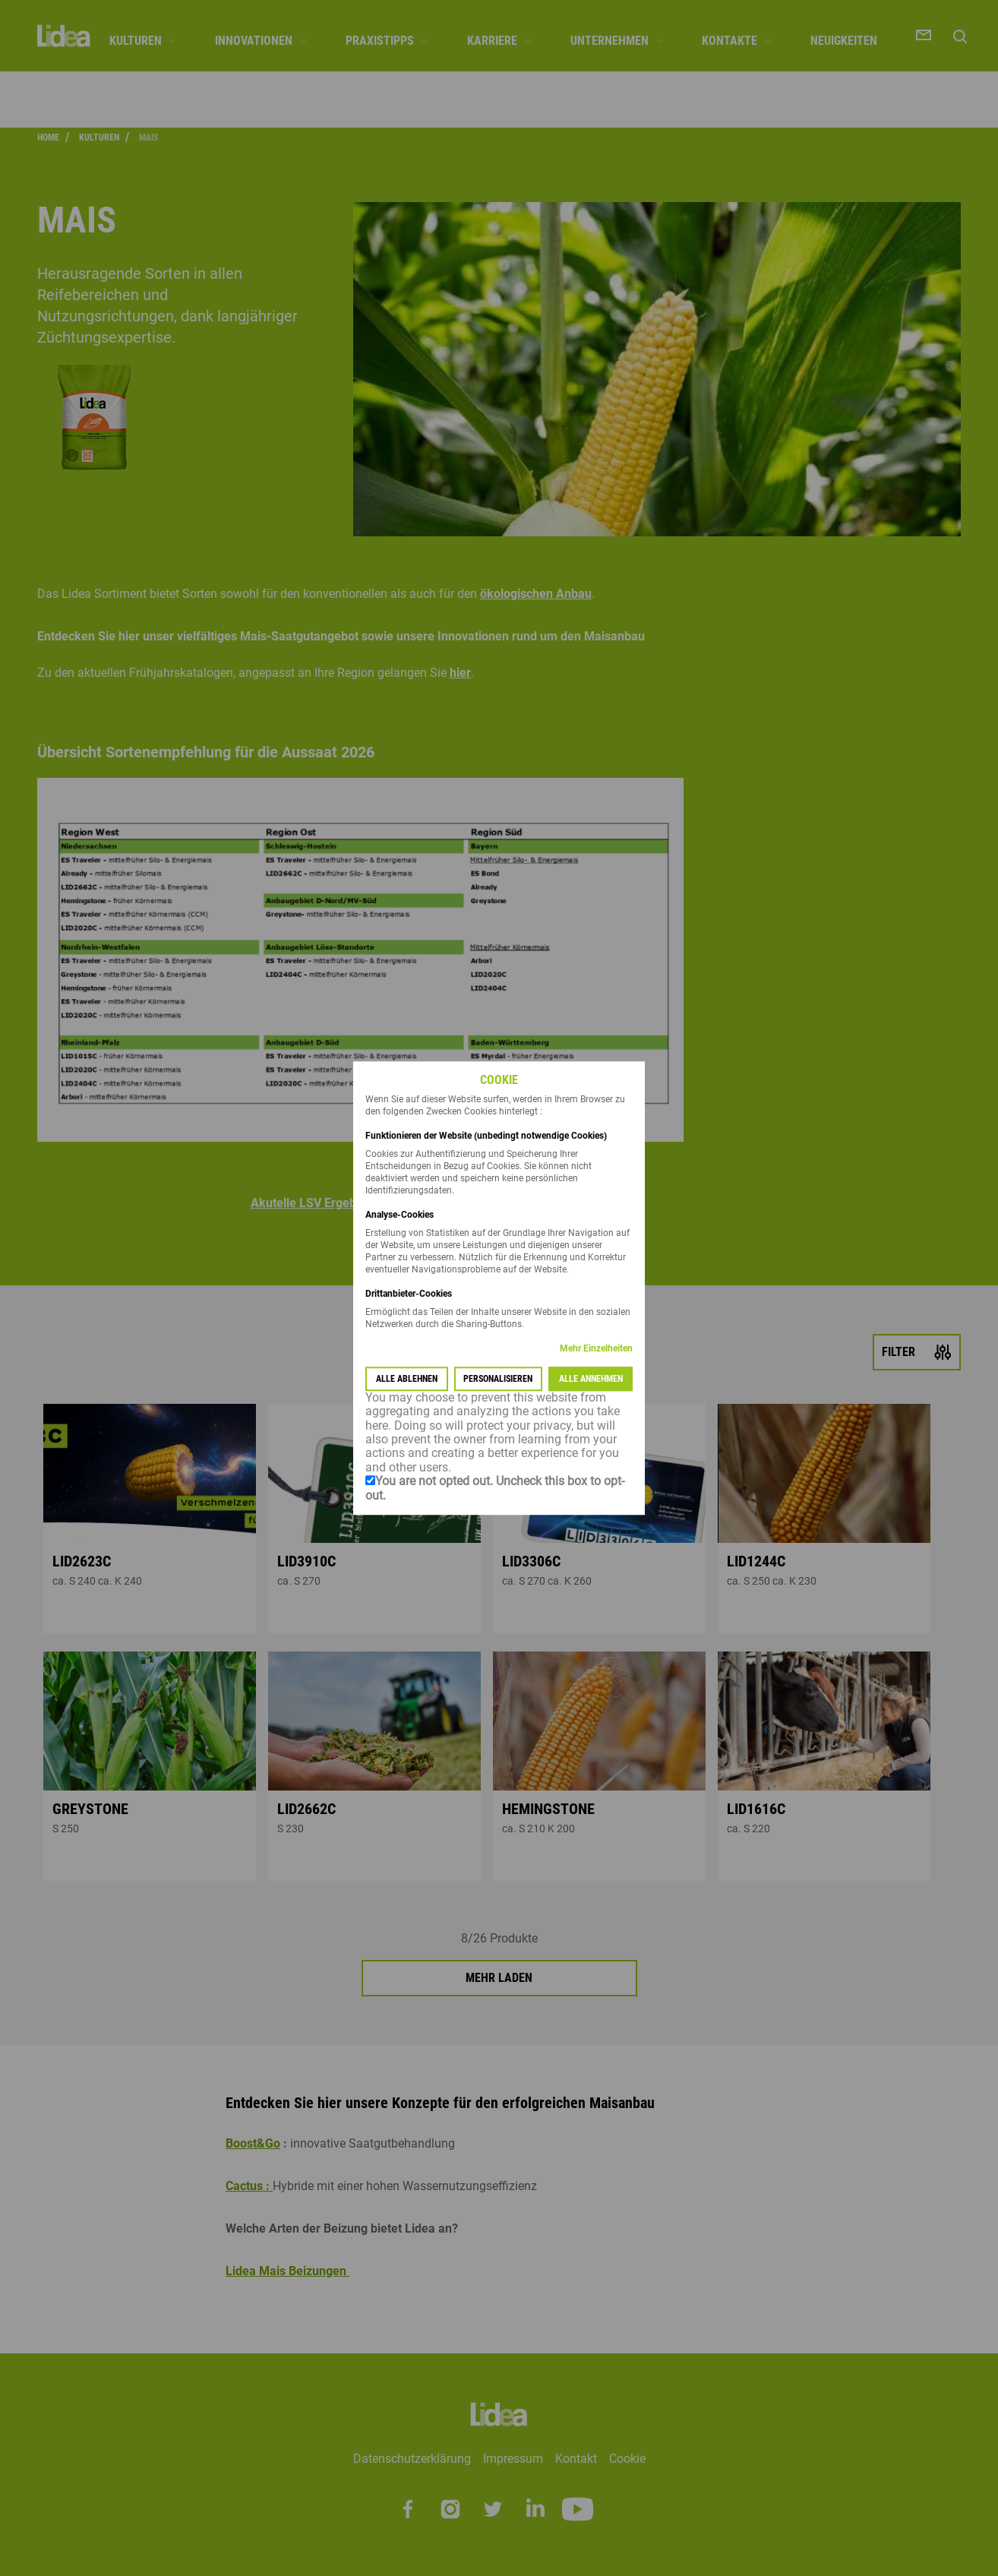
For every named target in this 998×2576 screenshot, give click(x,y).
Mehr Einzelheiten (596, 1348)
